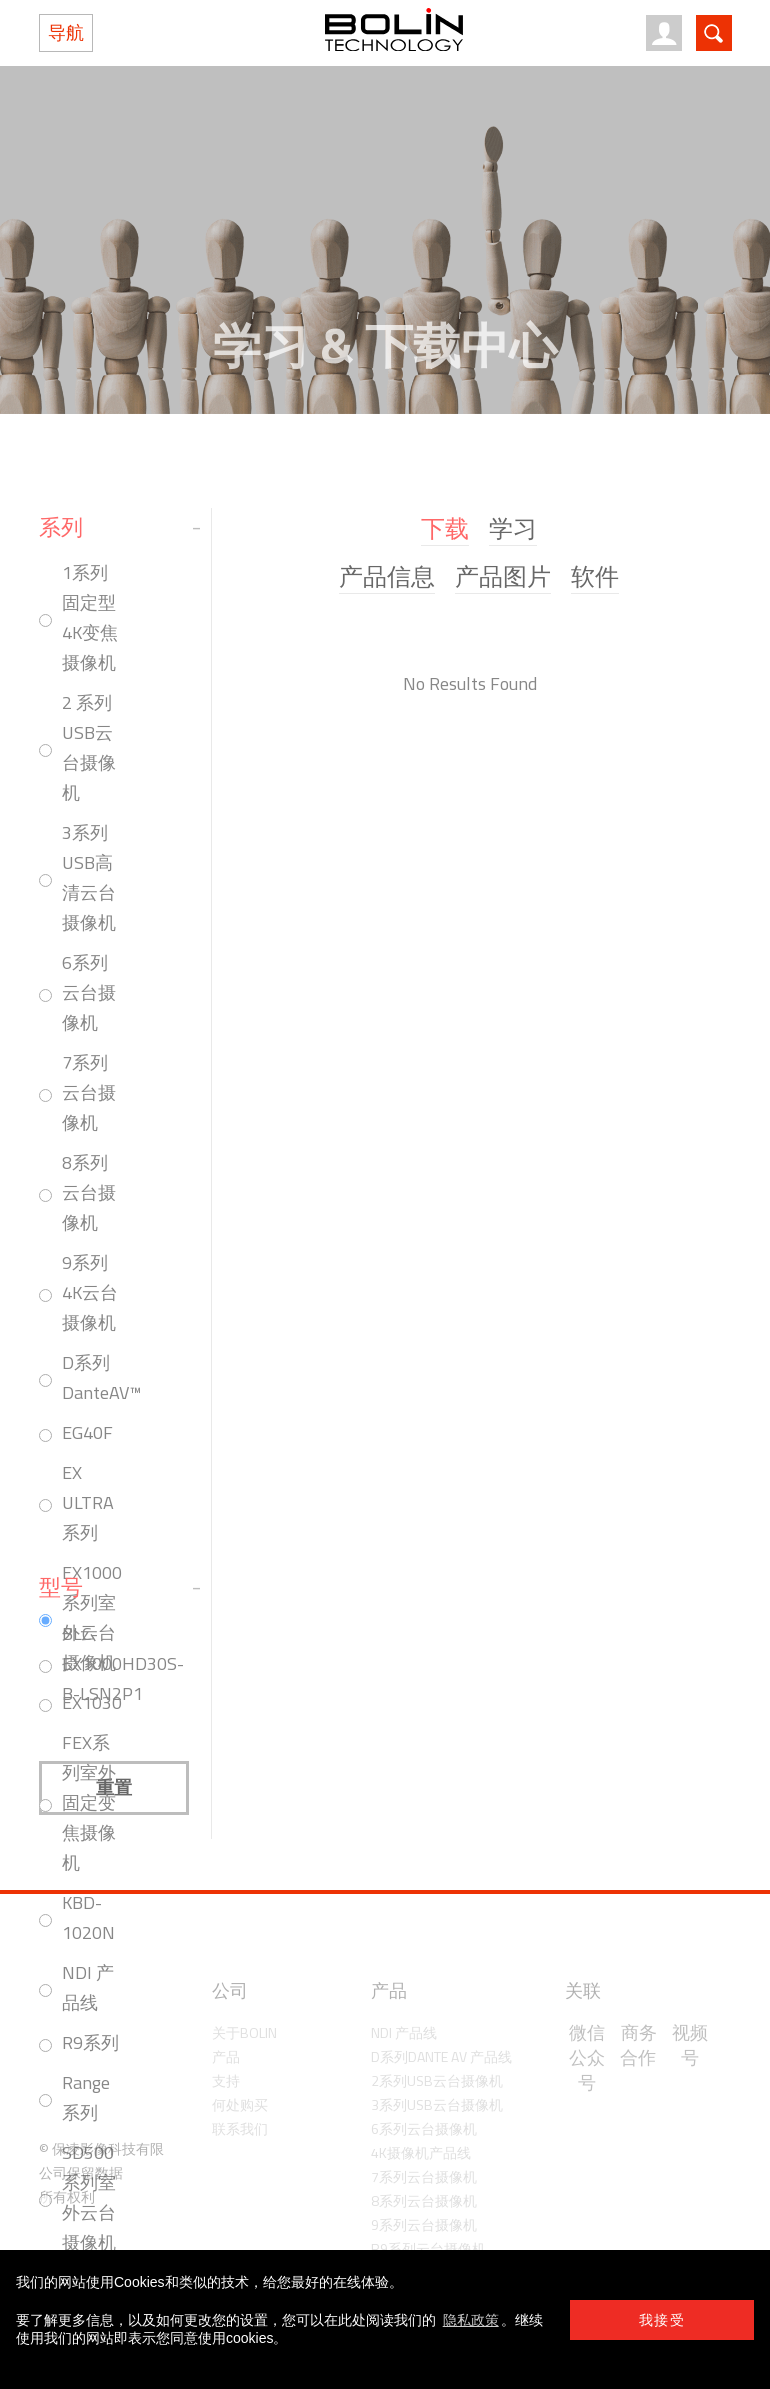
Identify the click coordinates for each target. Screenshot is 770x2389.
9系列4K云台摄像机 (90, 1292)
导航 (66, 32)
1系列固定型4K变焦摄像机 (90, 617)
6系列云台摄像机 (89, 992)
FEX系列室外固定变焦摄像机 (89, 1802)
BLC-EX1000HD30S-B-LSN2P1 (123, 1663)
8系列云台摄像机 (89, 1192)
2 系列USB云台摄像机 (89, 747)
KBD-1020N (88, 1917)
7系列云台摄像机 (89, 1092)
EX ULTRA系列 (88, 1502)
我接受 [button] (662, 2320)
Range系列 (86, 2097)
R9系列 (90, 2042)
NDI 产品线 (88, 1987)
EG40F (87, 1432)
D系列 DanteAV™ (101, 1377)
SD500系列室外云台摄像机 (89, 2197)
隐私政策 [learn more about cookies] (471, 2320)
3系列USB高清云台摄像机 (89, 877)
